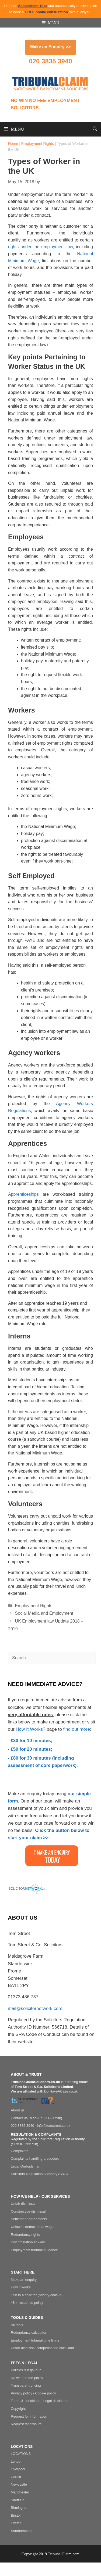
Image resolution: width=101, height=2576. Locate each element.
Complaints (19, 2151)
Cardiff (16, 2477)
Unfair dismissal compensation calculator (42, 2348)
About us (18, 2110)
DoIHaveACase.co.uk (61, 2091)
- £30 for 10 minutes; (30, 1740)
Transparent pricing (26, 2385)
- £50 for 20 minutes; (30, 1749)
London (16, 2461)
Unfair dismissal (23, 2204)
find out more (76, 1729)
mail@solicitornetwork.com (35, 2008)
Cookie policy (45, 2393)
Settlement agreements (29, 2219)
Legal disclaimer (56, 2401)
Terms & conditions (25, 2401)
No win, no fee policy (27, 2378)
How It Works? (30, 1729)
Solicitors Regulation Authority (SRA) (39, 2174)
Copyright (18, 2409)
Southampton (21, 2531)
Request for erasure (26, 2424)
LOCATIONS (21, 2454)
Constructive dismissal (28, 2211)
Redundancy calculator (28, 2332)
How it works (21, 2287)
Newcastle (19, 2484)
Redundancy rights (25, 2235)
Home (13, 143)
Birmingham (20, 2508)
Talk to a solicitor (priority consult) (36, 2295)
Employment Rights (37, 143)
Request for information (29, 2416)
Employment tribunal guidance (34, 2250)
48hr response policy (27, 2303)
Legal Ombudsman (25, 2166)
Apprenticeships (23, 1194)
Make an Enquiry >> (50, 47)
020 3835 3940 (50, 61)
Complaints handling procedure (35, 2158)
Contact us (19, 2118)
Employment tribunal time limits (35, 2340)
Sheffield (17, 2500)
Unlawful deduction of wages (33, 2227)
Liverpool (18, 2469)
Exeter (16, 2523)
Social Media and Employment (44, 1613)
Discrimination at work (28, 2242)
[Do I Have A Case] (47, 2101)
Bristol (15, 2515)
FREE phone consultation (46, 12)
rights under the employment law (40, 246)
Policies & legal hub (26, 2370)
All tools (17, 2325)
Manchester (20, 2492)
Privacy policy (21, 2393)
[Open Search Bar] (95, 129)
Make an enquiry (24, 2280)
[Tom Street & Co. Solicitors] (25, 2101)
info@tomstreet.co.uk (53, 2126)
